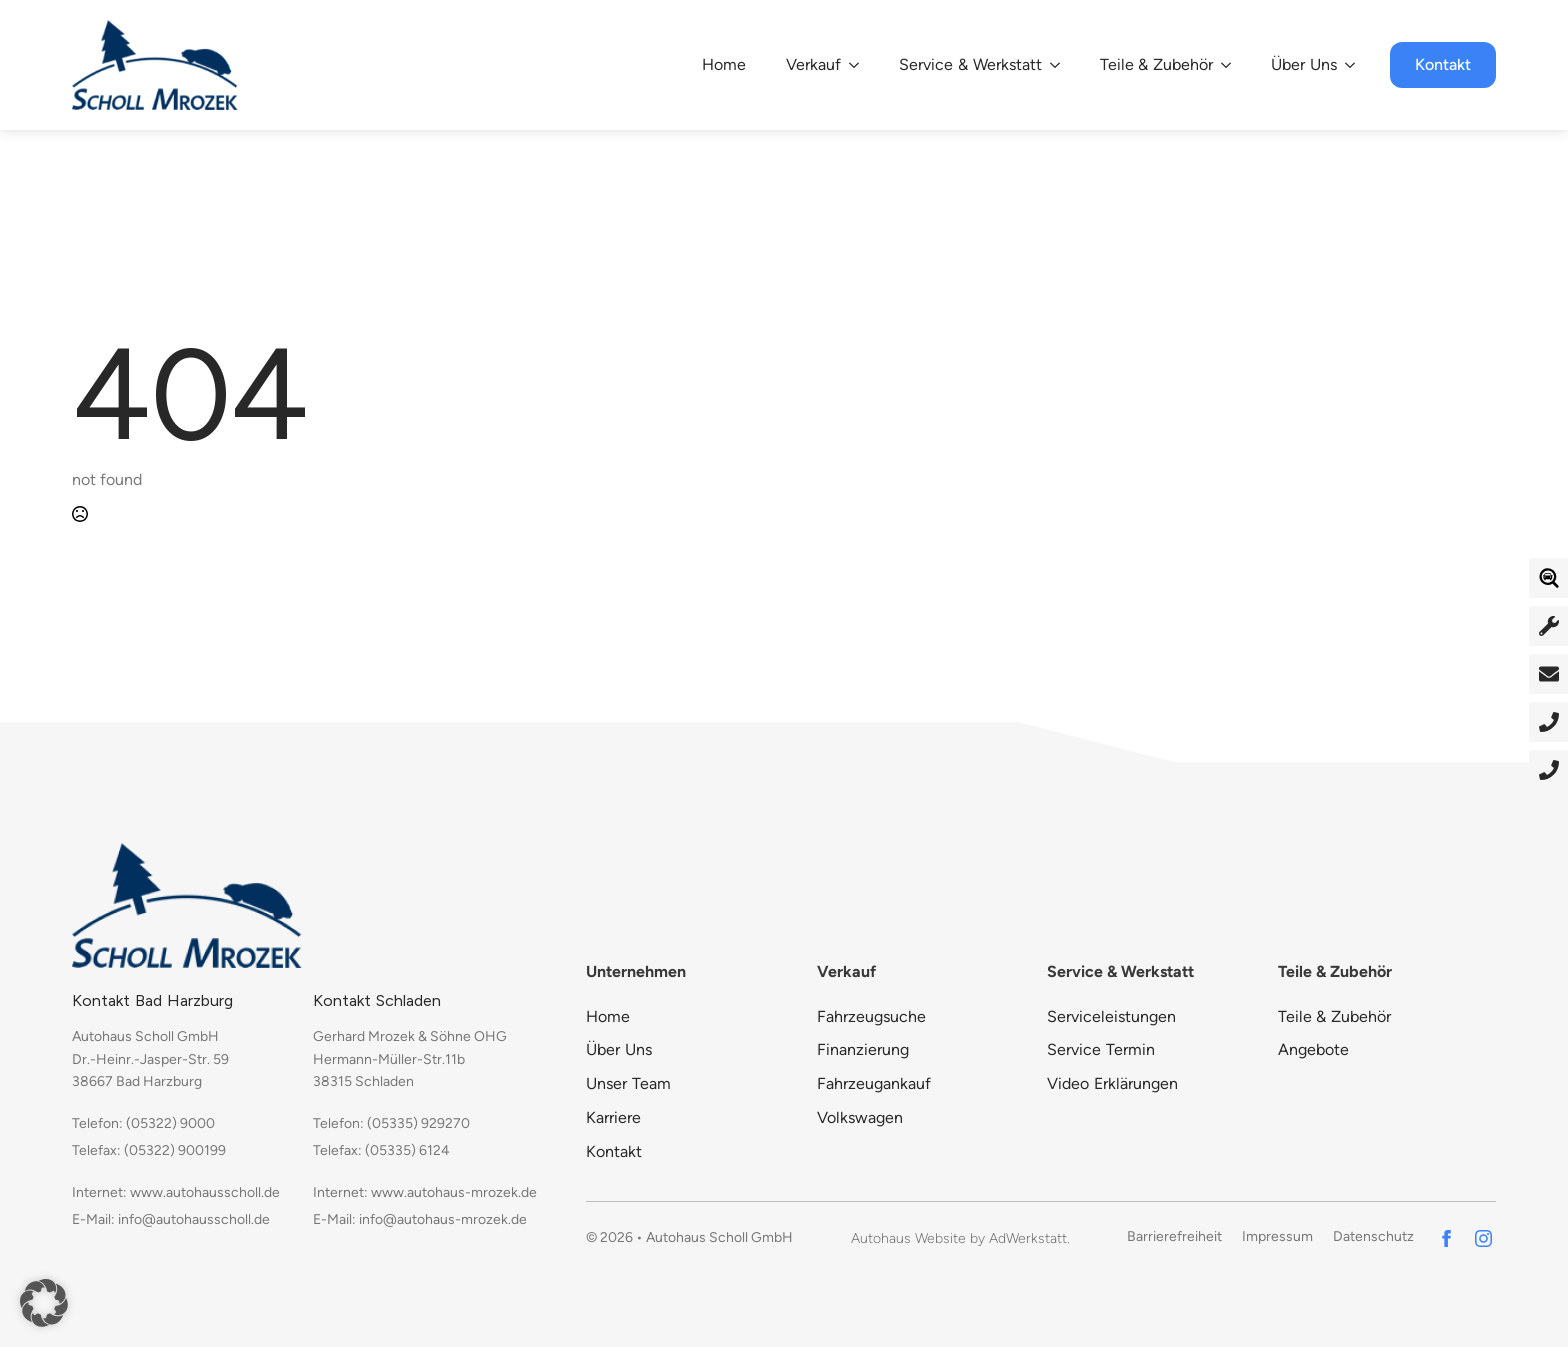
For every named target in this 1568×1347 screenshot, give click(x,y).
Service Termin (1101, 1049)
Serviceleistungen (1111, 1016)
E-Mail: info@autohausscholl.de (171, 1219)
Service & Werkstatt (970, 64)
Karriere (613, 1117)
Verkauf (813, 64)
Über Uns (1304, 64)
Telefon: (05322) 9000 (143, 1123)
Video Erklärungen (1112, 1083)
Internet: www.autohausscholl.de (176, 1192)
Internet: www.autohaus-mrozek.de (425, 1192)
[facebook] (1446, 1238)
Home (724, 64)
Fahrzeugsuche (871, 1016)
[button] (44, 1303)
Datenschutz (1373, 1236)
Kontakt (614, 1151)
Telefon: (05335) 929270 (391, 1123)
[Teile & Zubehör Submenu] (1232, 65)
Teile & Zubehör (1157, 64)
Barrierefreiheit (1174, 1236)
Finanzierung (863, 1049)
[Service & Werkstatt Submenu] (1061, 65)
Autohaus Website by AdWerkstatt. (960, 1238)
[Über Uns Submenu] (1356, 65)
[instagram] (1483, 1238)
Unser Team (628, 1083)
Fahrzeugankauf (874, 1083)
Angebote (1313, 1049)
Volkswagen (860, 1117)
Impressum (1277, 1236)
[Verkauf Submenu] (860, 65)
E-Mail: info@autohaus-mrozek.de (420, 1219)
